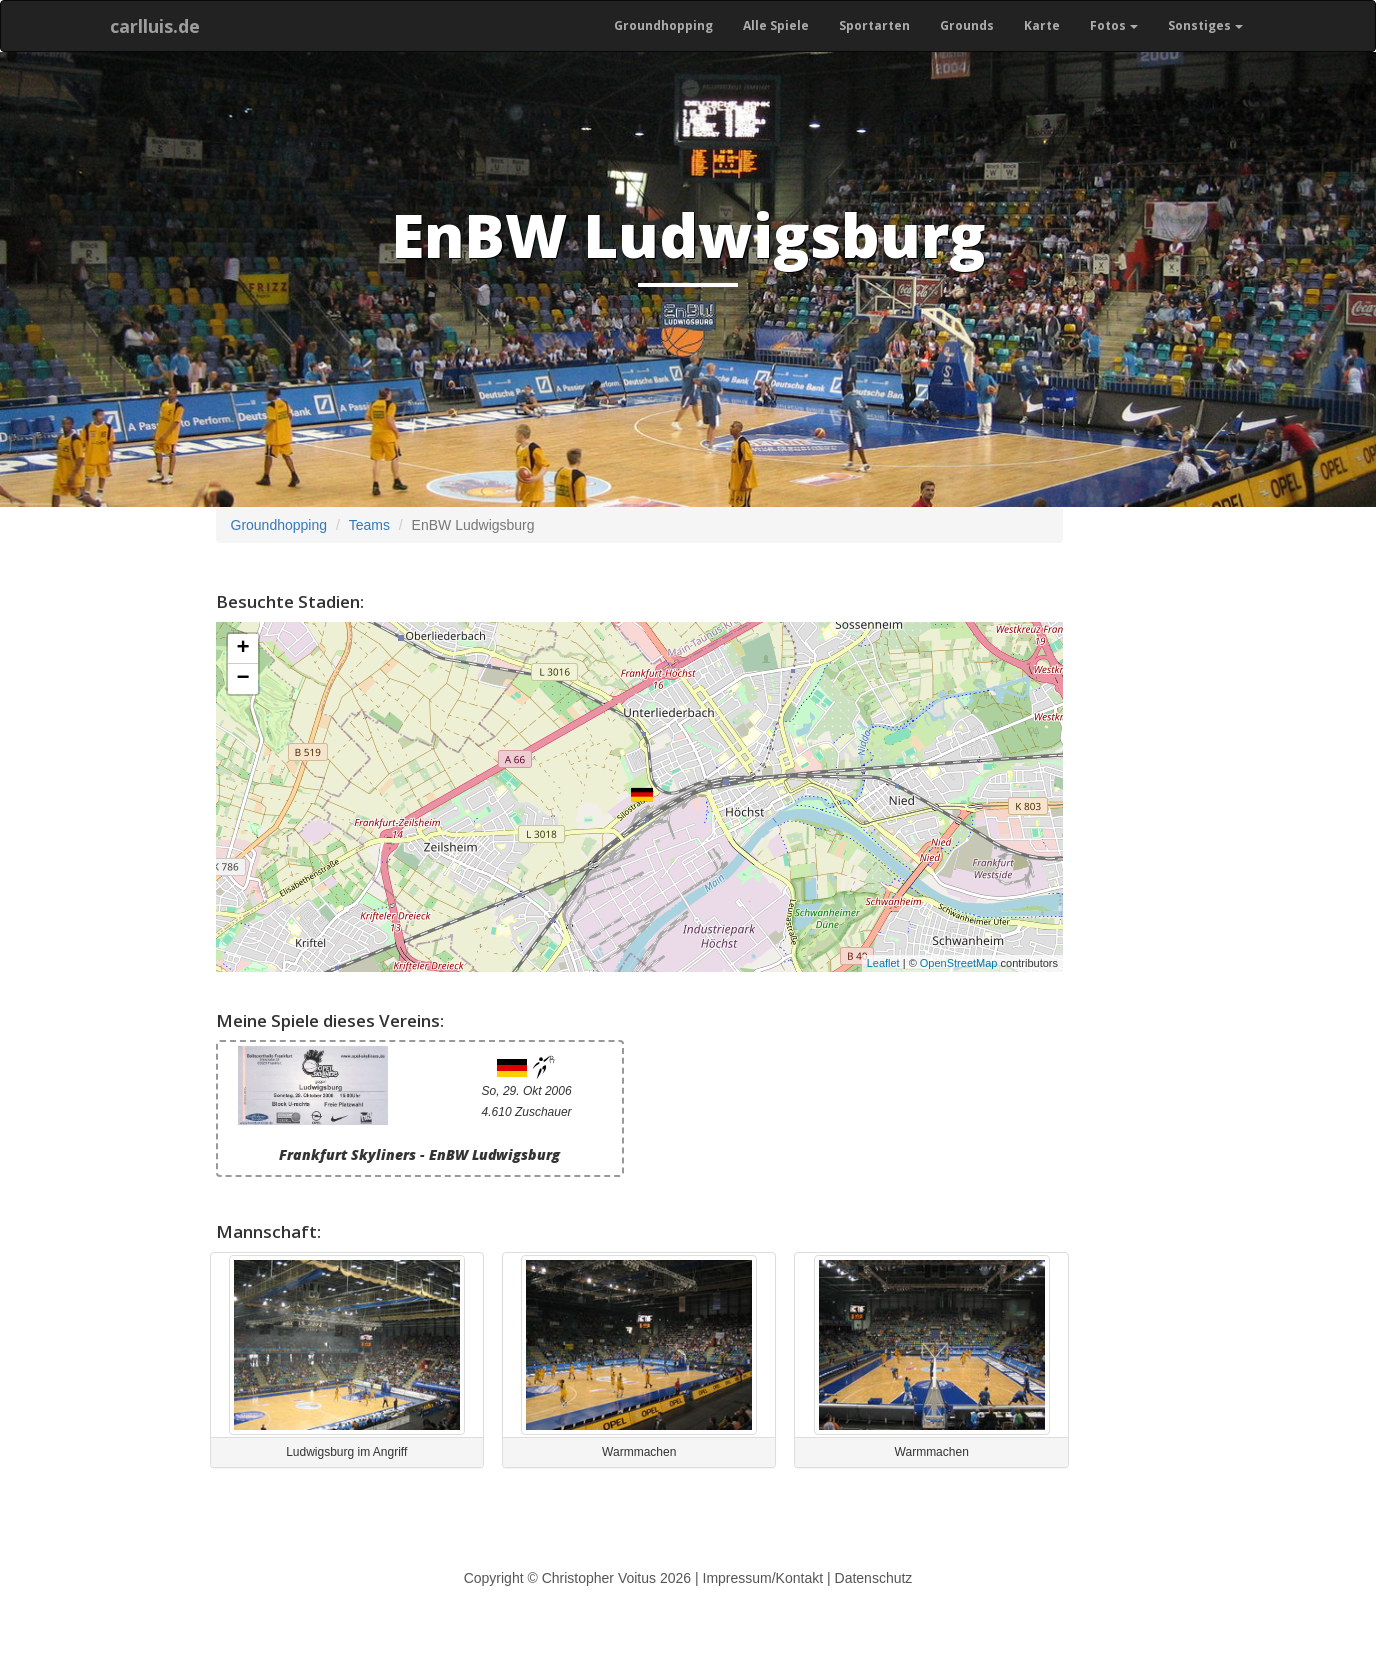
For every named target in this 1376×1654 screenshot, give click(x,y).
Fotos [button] (1114, 25)
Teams (369, 525)
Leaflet (883, 963)
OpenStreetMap (959, 963)
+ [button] (242, 649)
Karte (1042, 25)
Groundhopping (663, 25)
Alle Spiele (776, 25)
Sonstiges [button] (1205, 25)
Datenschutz (874, 1578)
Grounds (967, 25)
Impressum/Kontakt (763, 1578)
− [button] (242, 679)
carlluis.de (155, 26)
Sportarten (874, 25)
